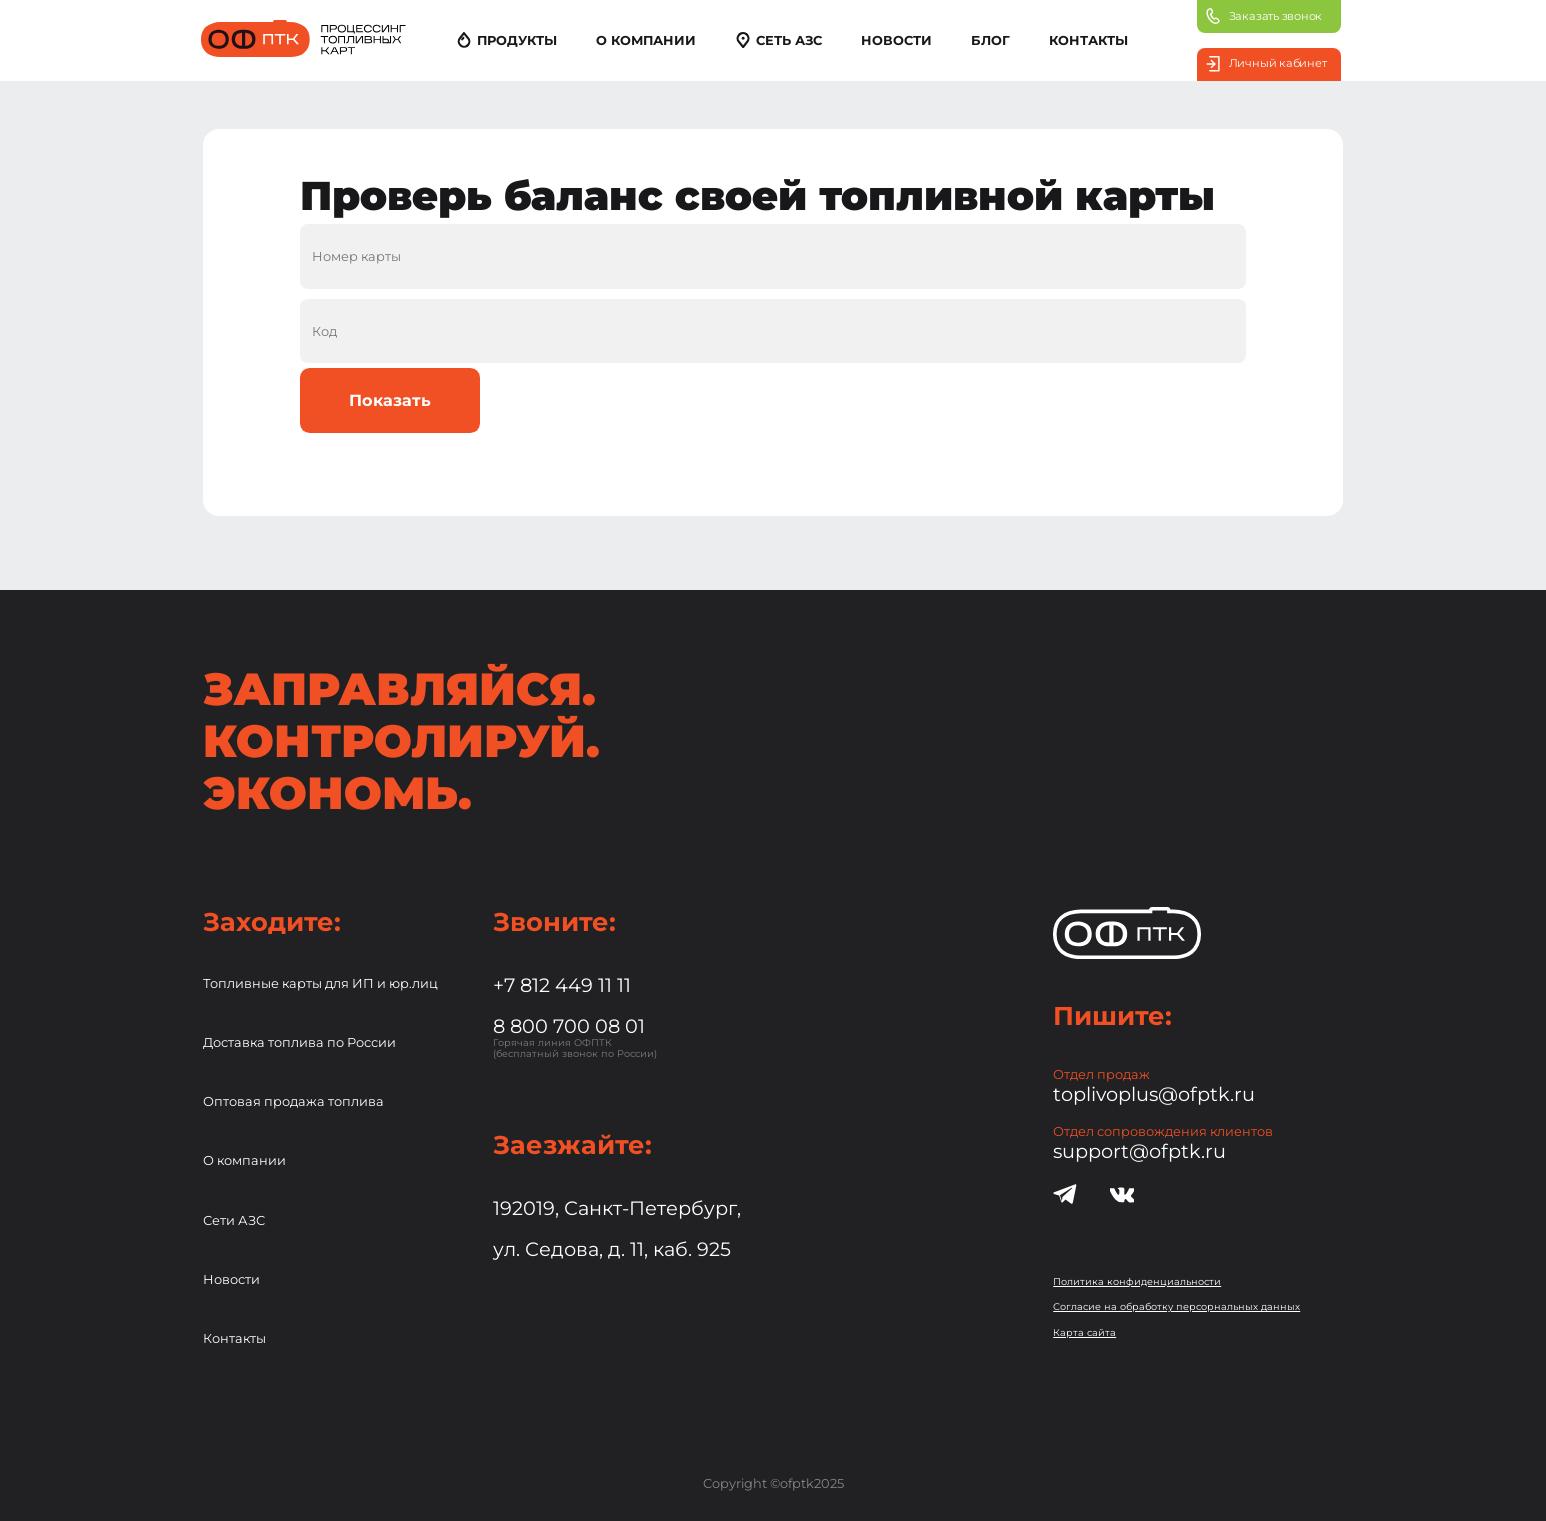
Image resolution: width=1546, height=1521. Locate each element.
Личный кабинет (1266, 64)
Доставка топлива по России (299, 1042)
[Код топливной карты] (773, 331)
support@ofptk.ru (1139, 1151)
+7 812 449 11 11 (562, 985)
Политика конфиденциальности (1137, 1281)
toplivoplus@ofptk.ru (1154, 1094)
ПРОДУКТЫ (506, 40)
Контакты (234, 1338)
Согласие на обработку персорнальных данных (1176, 1306)
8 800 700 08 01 (569, 1026)
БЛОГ (990, 40)
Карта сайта (1084, 1332)
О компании (244, 1160)
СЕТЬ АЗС (778, 40)
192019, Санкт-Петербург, (617, 1208)
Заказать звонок (1264, 16)
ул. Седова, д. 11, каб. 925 (612, 1249)
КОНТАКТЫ (1088, 40)
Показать (390, 400)
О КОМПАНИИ (646, 40)
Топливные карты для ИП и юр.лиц (320, 983)
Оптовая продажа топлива (293, 1101)
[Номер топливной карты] (773, 256)
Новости (231, 1279)
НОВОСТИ (896, 40)
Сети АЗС (234, 1220)
